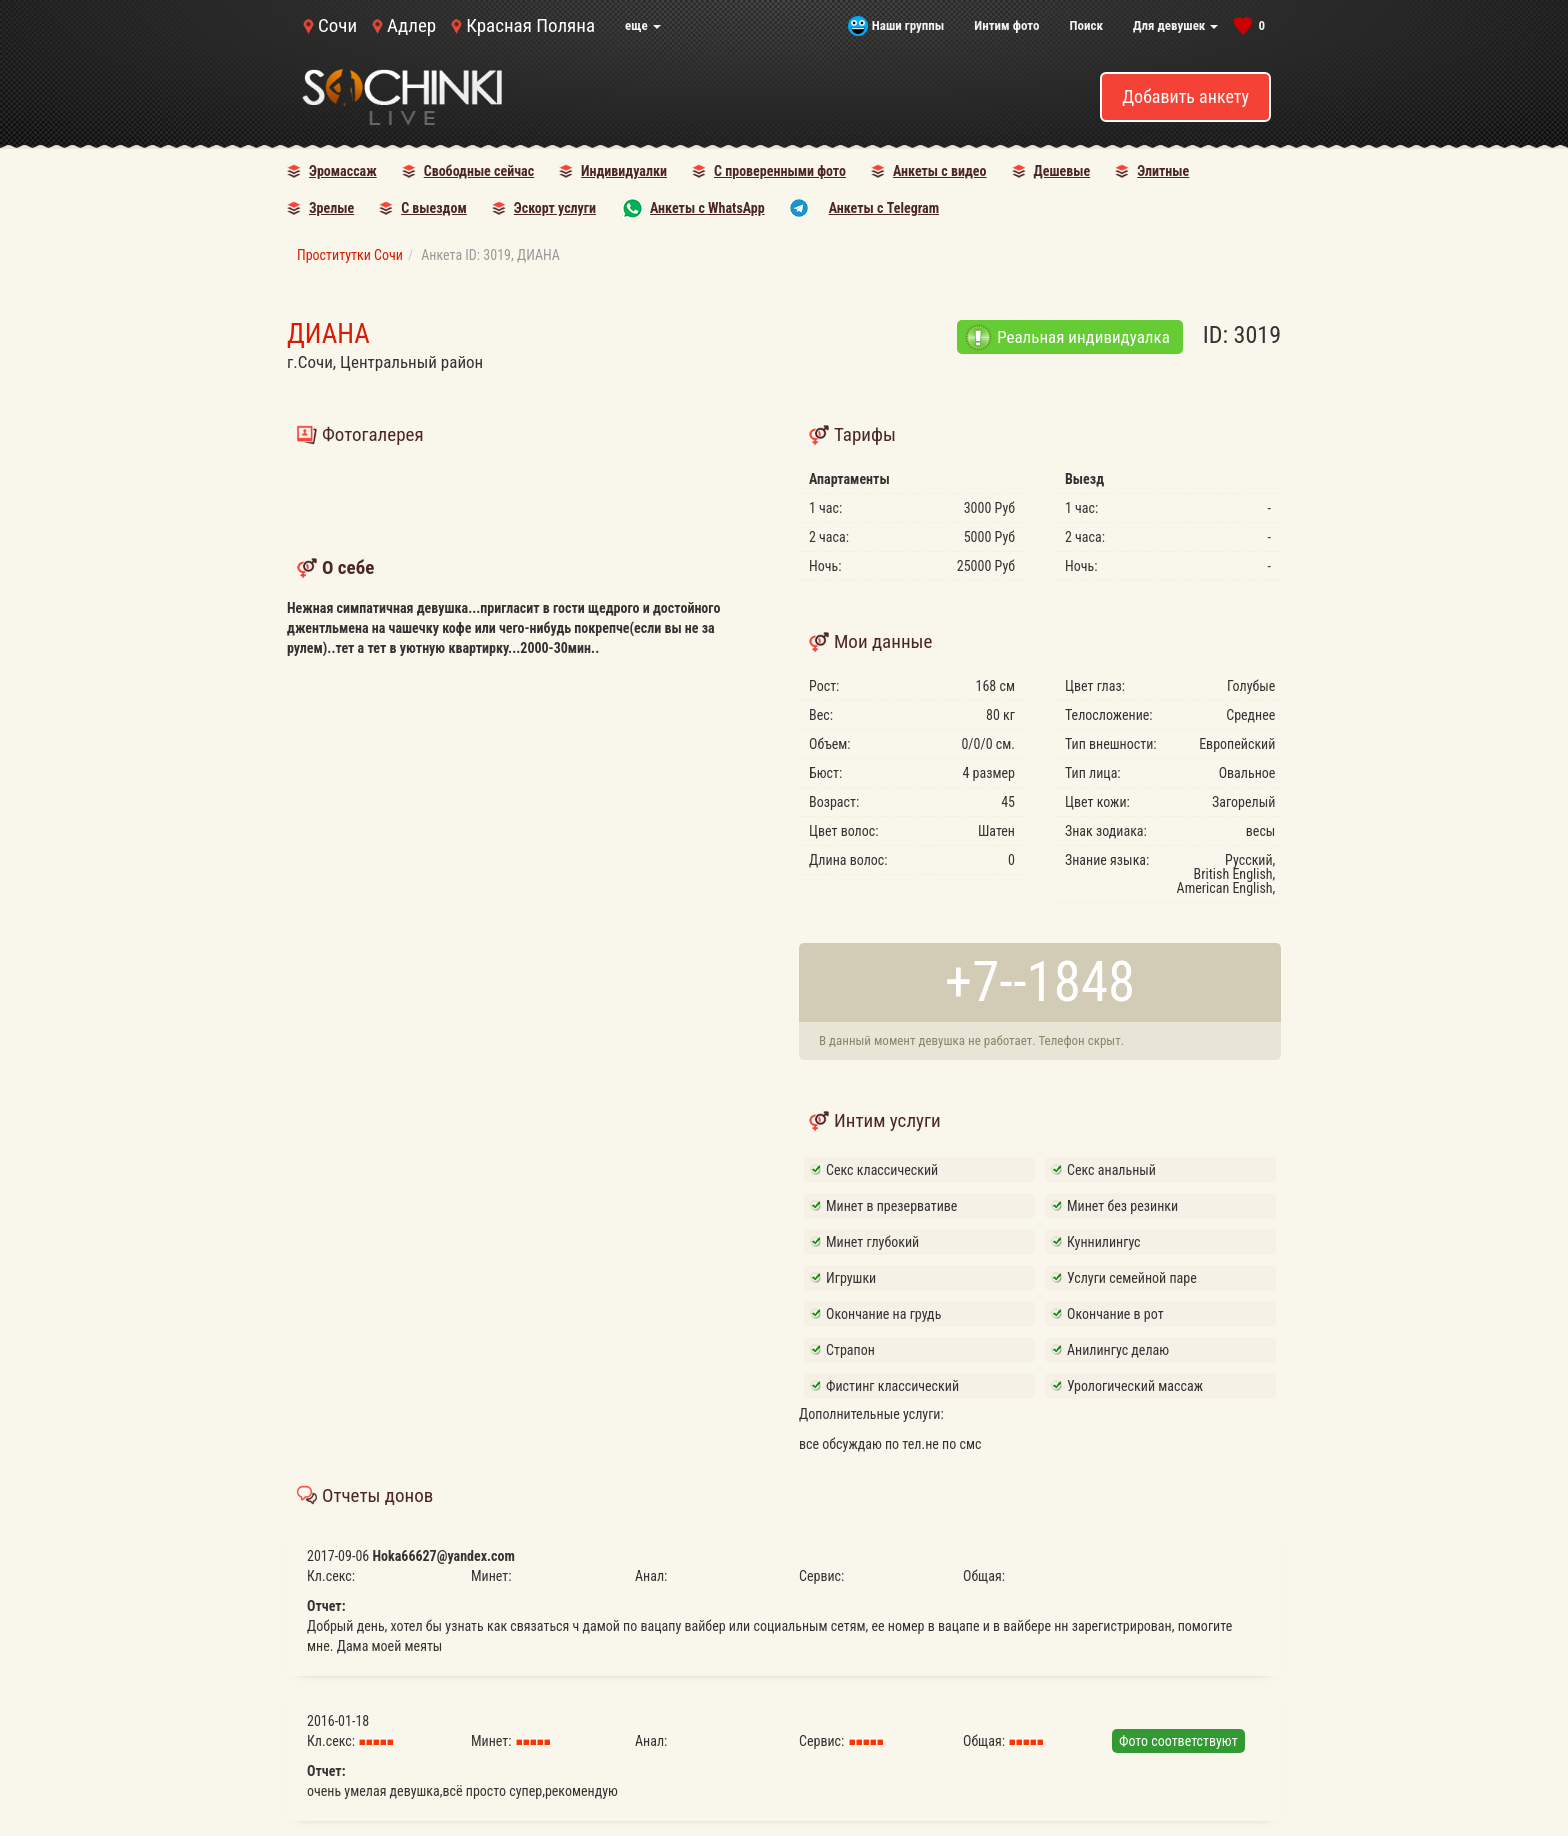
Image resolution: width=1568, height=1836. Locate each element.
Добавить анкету (1185, 96)
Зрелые (331, 208)
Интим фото (1006, 25)
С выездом (434, 208)
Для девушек (1175, 25)
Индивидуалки (624, 171)
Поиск (1086, 25)
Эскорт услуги (555, 208)
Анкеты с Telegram (884, 208)
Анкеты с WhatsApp (707, 208)
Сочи (337, 25)
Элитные (1163, 171)
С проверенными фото (780, 171)
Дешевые (1062, 171)
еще (643, 25)
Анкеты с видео (940, 171)
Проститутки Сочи (350, 255)
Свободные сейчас (479, 171)
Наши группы (908, 25)
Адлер (411, 25)
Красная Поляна (530, 25)
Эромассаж (343, 171)
